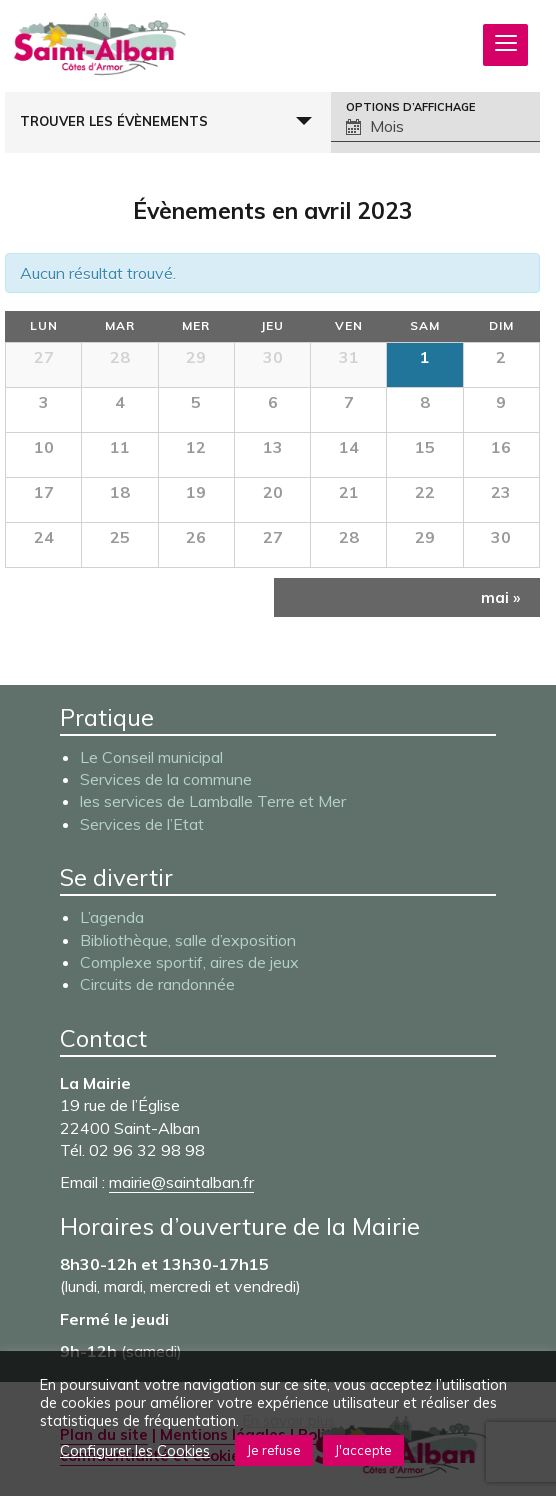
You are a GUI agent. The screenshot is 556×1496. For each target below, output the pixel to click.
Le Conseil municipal (151, 757)
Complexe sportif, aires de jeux (189, 962)
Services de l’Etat (142, 824)
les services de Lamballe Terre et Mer (213, 801)
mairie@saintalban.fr (181, 1182)
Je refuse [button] (274, 1450)
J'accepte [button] (363, 1450)
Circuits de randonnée (157, 984)
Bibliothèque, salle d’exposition (188, 940)
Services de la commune (166, 779)
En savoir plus (289, 1421)
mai (500, 597)
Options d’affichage (410, 107)
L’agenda (112, 917)
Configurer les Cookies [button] (135, 1451)
